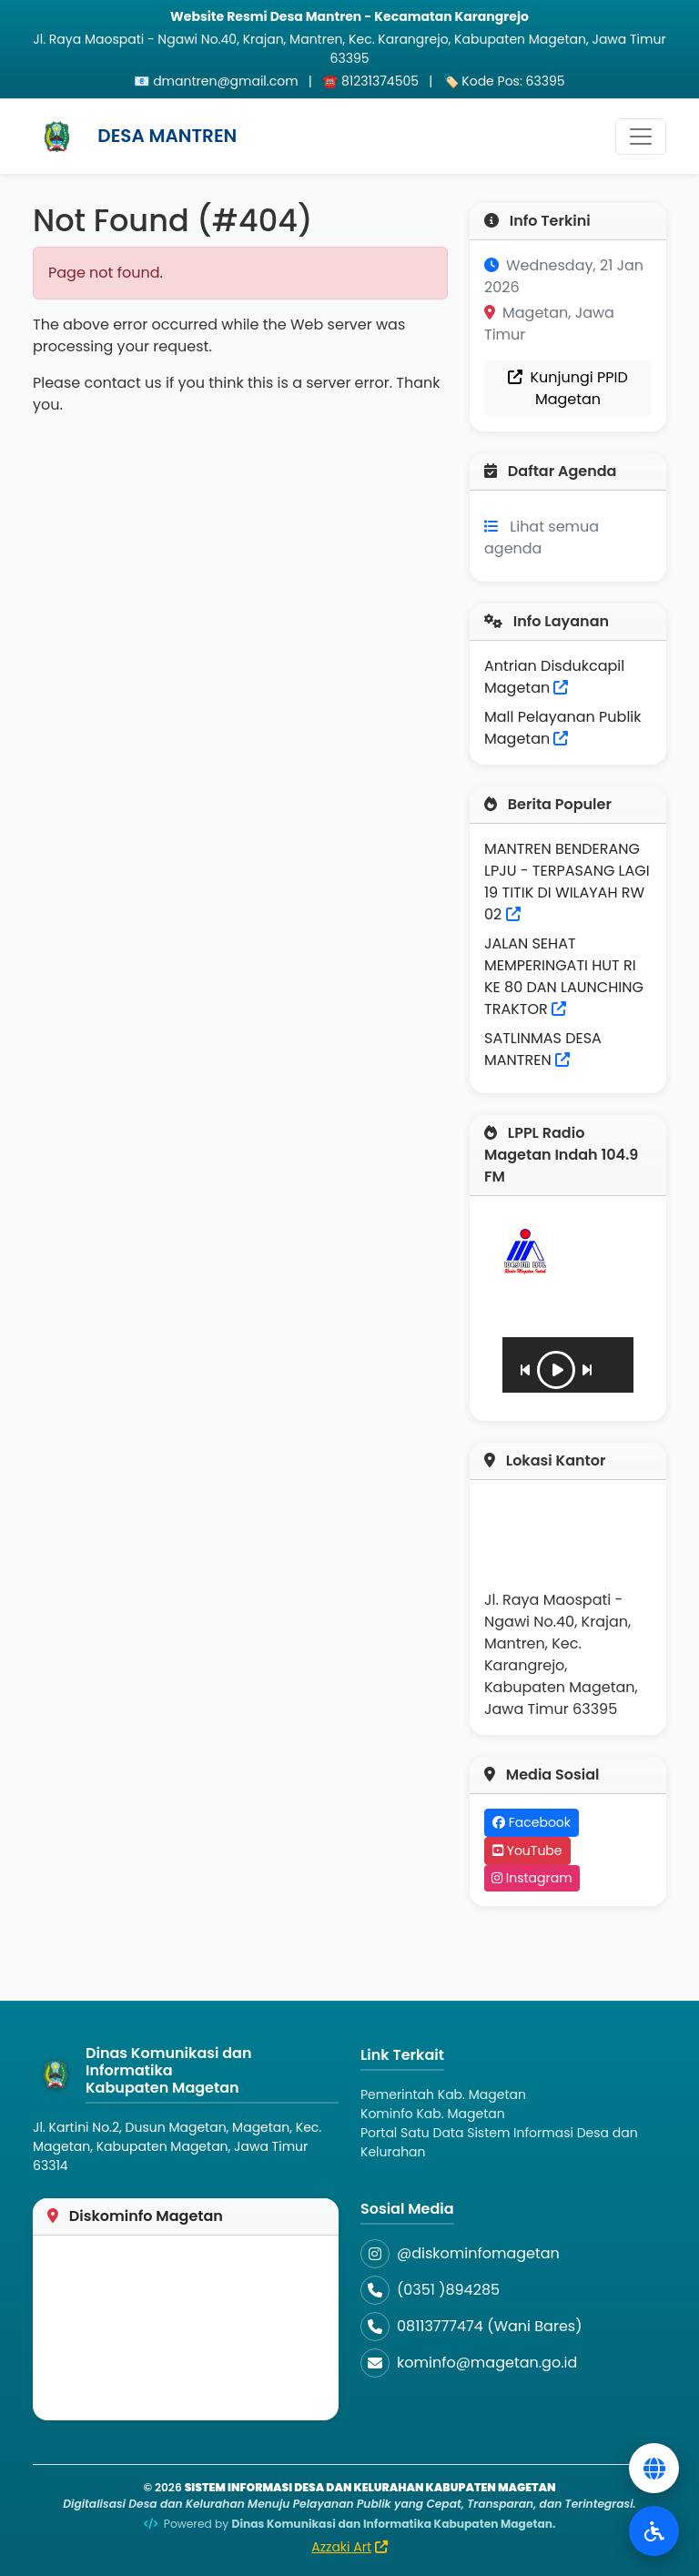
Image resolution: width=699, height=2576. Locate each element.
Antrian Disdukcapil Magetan (554, 676)
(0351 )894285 (448, 2289)
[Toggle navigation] (640, 136)
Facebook (531, 1822)
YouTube (527, 1850)
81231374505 (380, 81)
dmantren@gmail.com (226, 81)
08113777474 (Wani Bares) (489, 2326)
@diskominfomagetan (478, 2253)
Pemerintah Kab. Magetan (443, 2094)
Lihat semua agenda (541, 537)
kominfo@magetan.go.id (487, 2362)
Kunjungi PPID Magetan (568, 388)
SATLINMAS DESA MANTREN (543, 1049)
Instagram (531, 1878)
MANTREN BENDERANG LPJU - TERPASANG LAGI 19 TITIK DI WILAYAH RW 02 (567, 881)
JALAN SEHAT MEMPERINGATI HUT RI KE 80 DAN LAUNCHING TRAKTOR (563, 976)
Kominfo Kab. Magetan (432, 2113)
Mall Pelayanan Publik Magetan (563, 727)
